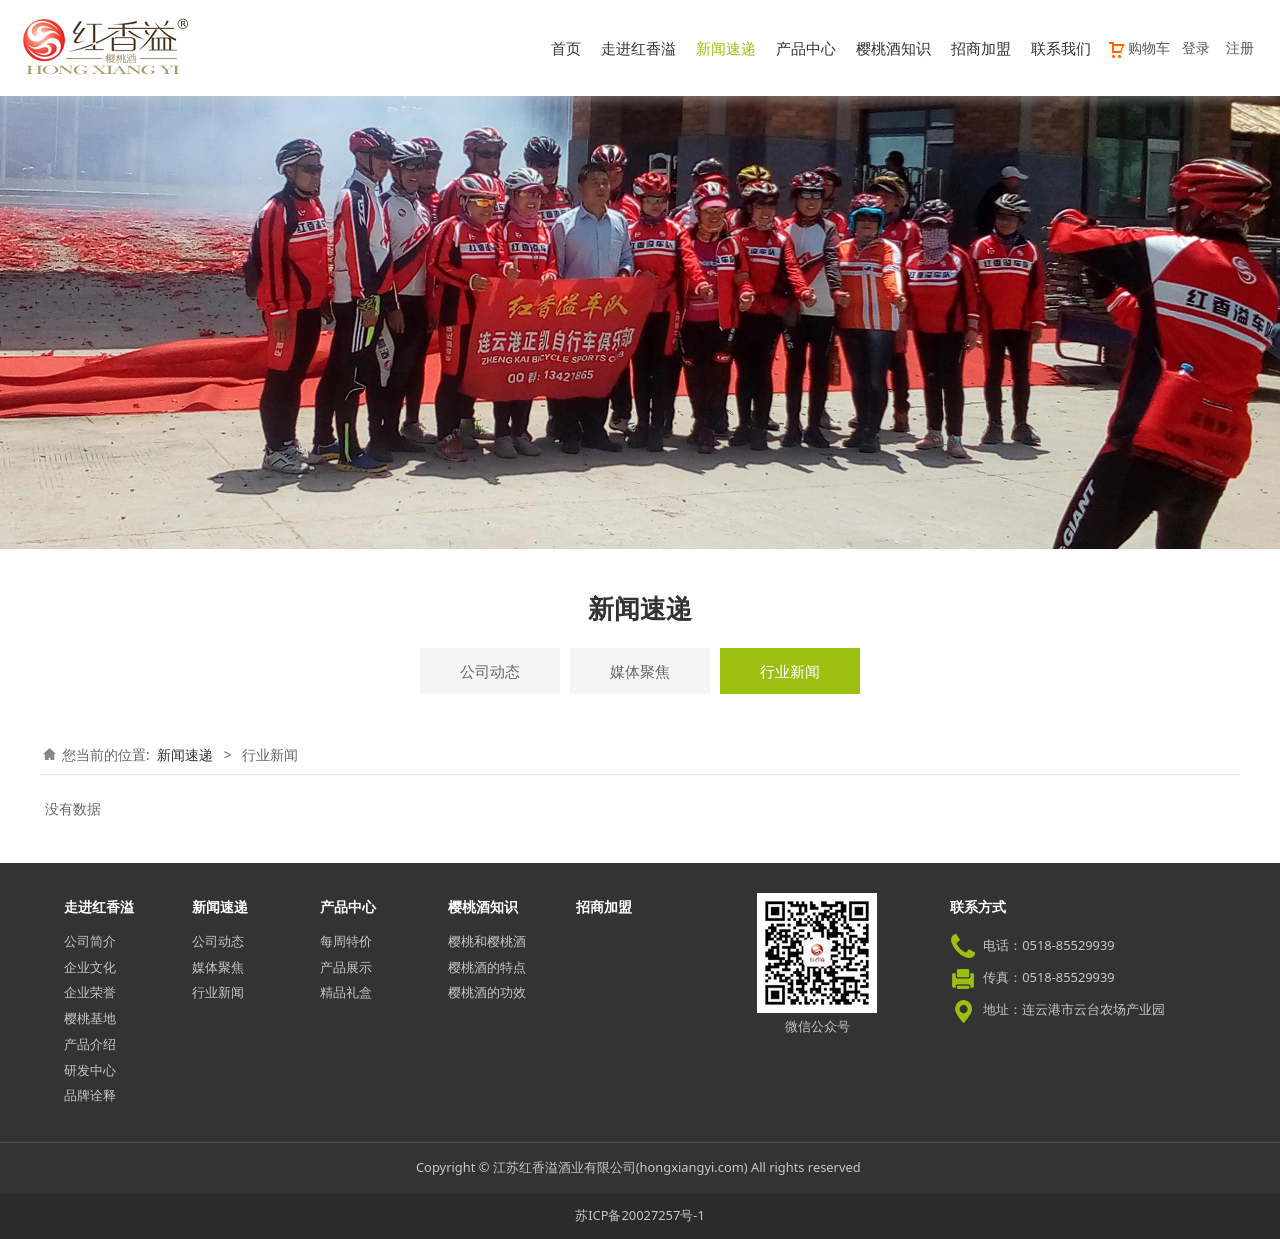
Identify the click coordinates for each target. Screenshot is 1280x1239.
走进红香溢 (638, 48)
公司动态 (490, 671)
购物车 (1138, 47)
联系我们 (1061, 48)
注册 (1240, 47)
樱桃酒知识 (893, 48)
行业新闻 (790, 671)
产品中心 (806, 48)
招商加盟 (981, 48)
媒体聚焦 (640, 671)
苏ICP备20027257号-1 (640, 1215)
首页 (566, 48)
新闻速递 (726, 48)
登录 (1196, 47)
